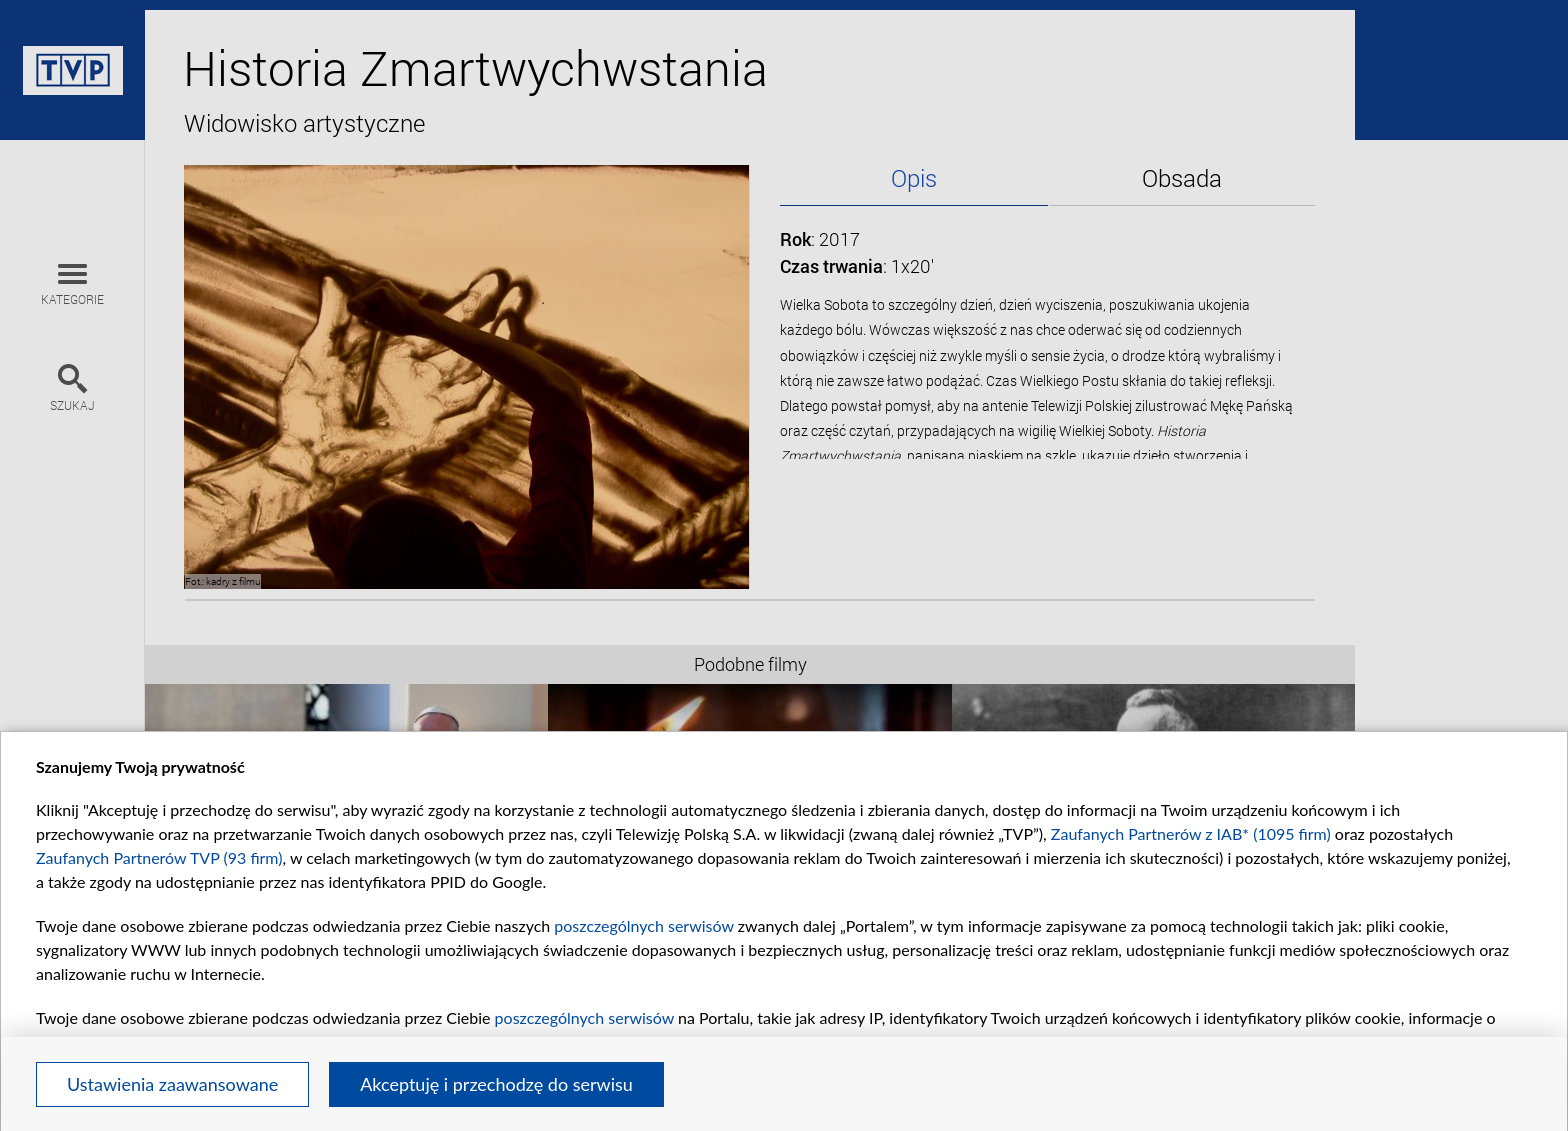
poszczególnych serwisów (643, 925)
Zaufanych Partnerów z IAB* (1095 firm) (1191, 833)
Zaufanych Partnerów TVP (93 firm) (159, 857)
